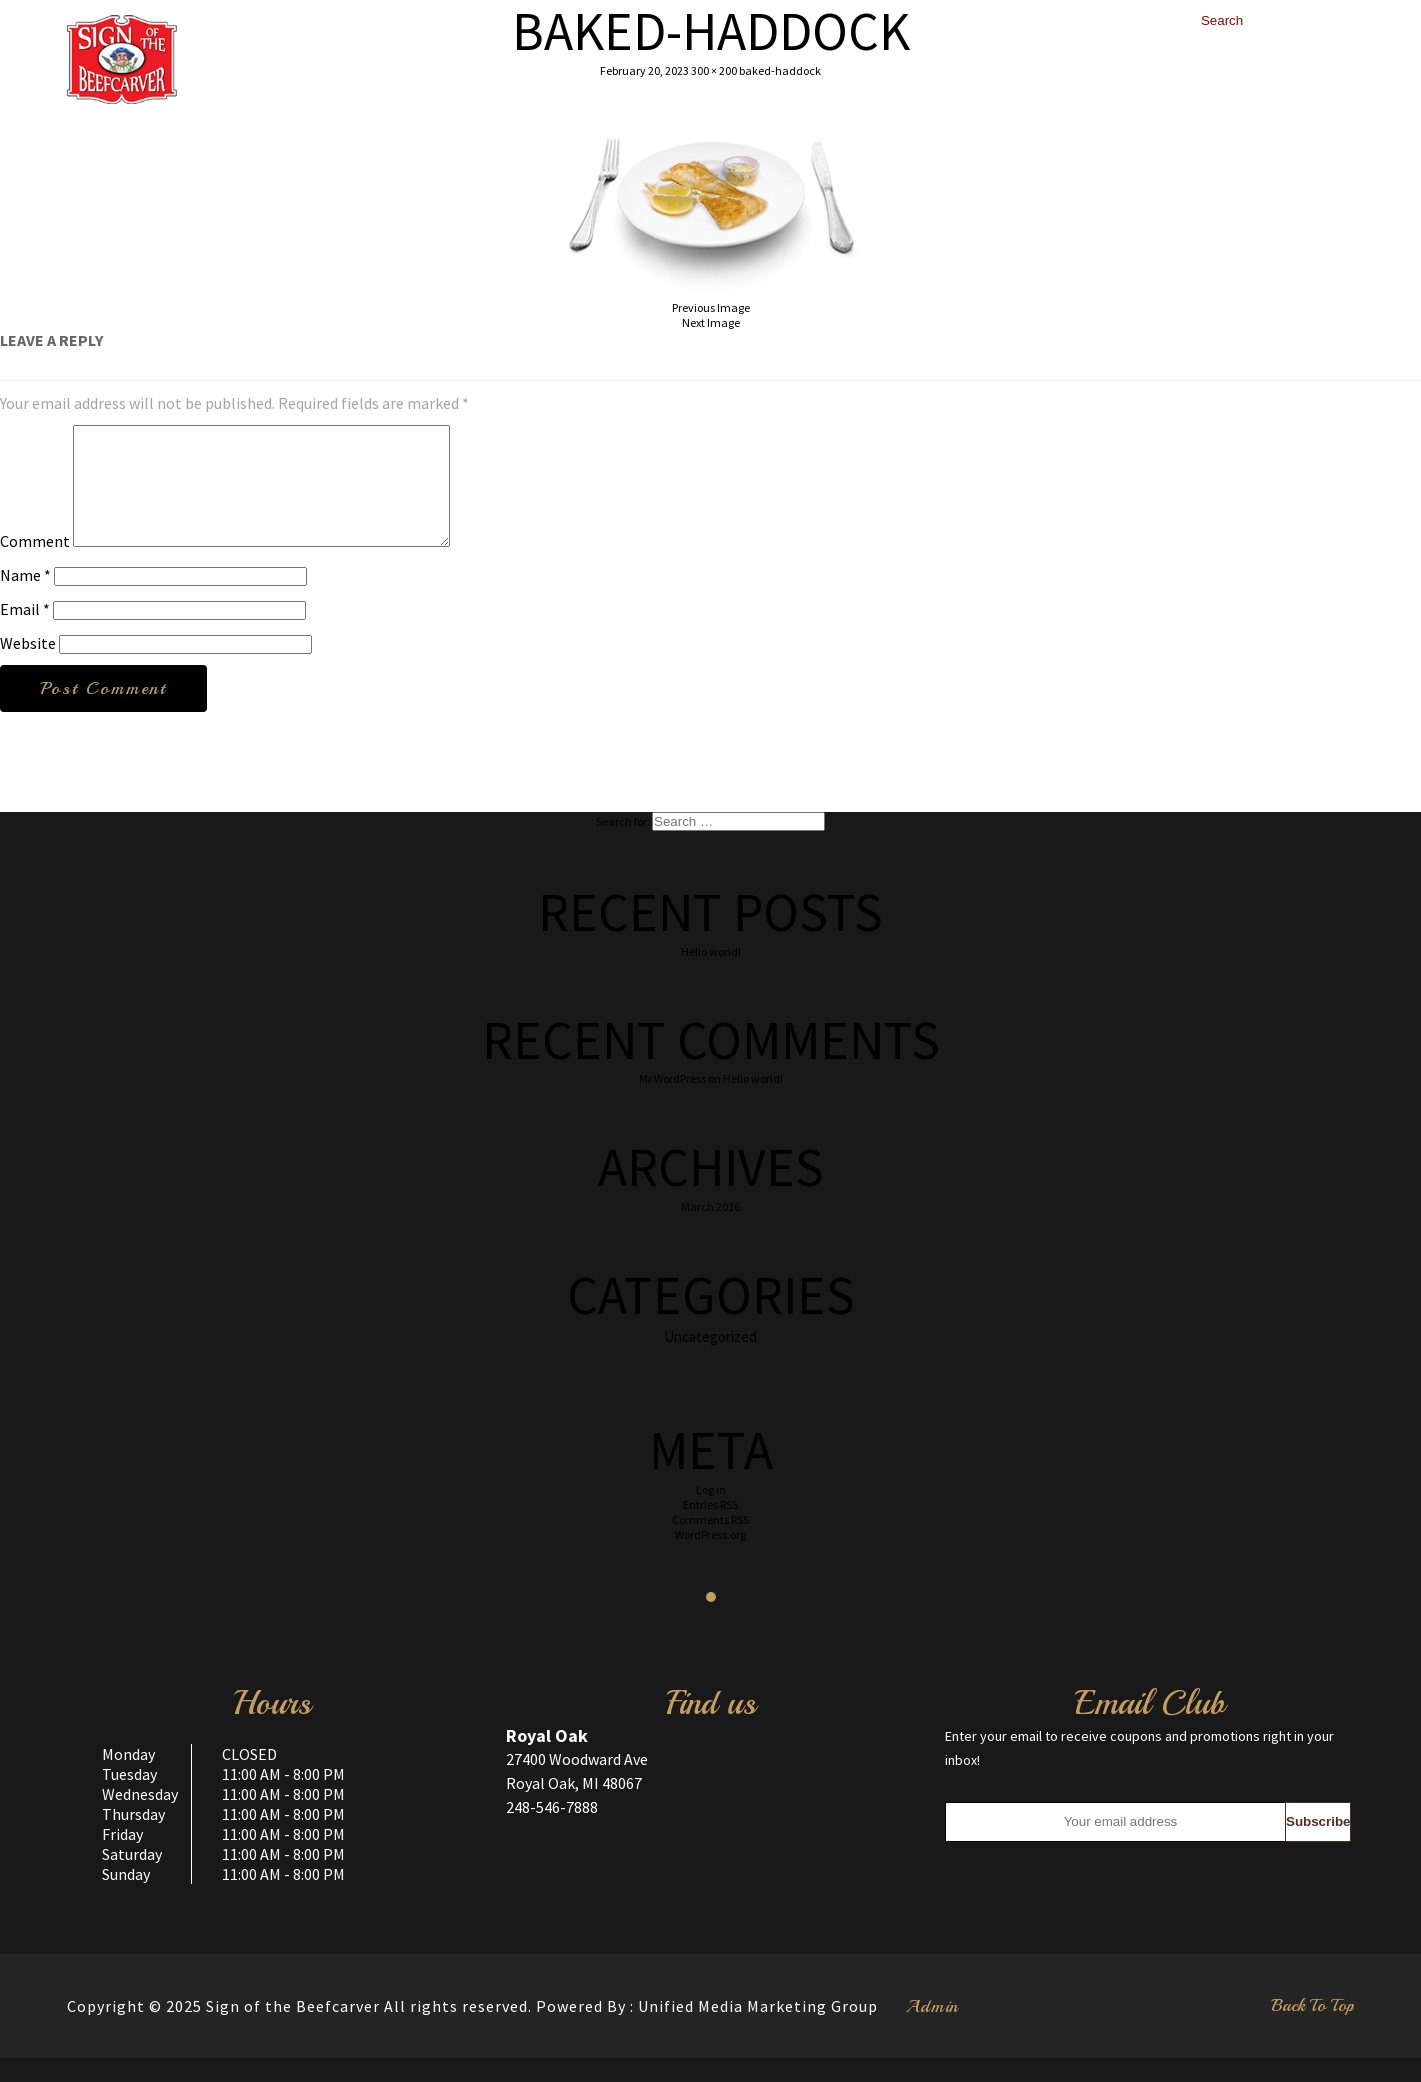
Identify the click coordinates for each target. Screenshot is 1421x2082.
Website (28, 667)
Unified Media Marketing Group (758, 2030)
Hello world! (711, 975)
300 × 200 (714, 70)
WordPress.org (710, 1558)
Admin (932, 2030)
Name (25, 599)
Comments (710, 1543)
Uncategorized (710, 1360)
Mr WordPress (672, 1102)
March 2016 (710, 1230)
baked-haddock (780, 70)
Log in (711, 1513)
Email (25, 633)
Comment (35, 565)
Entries (710, 1528)
